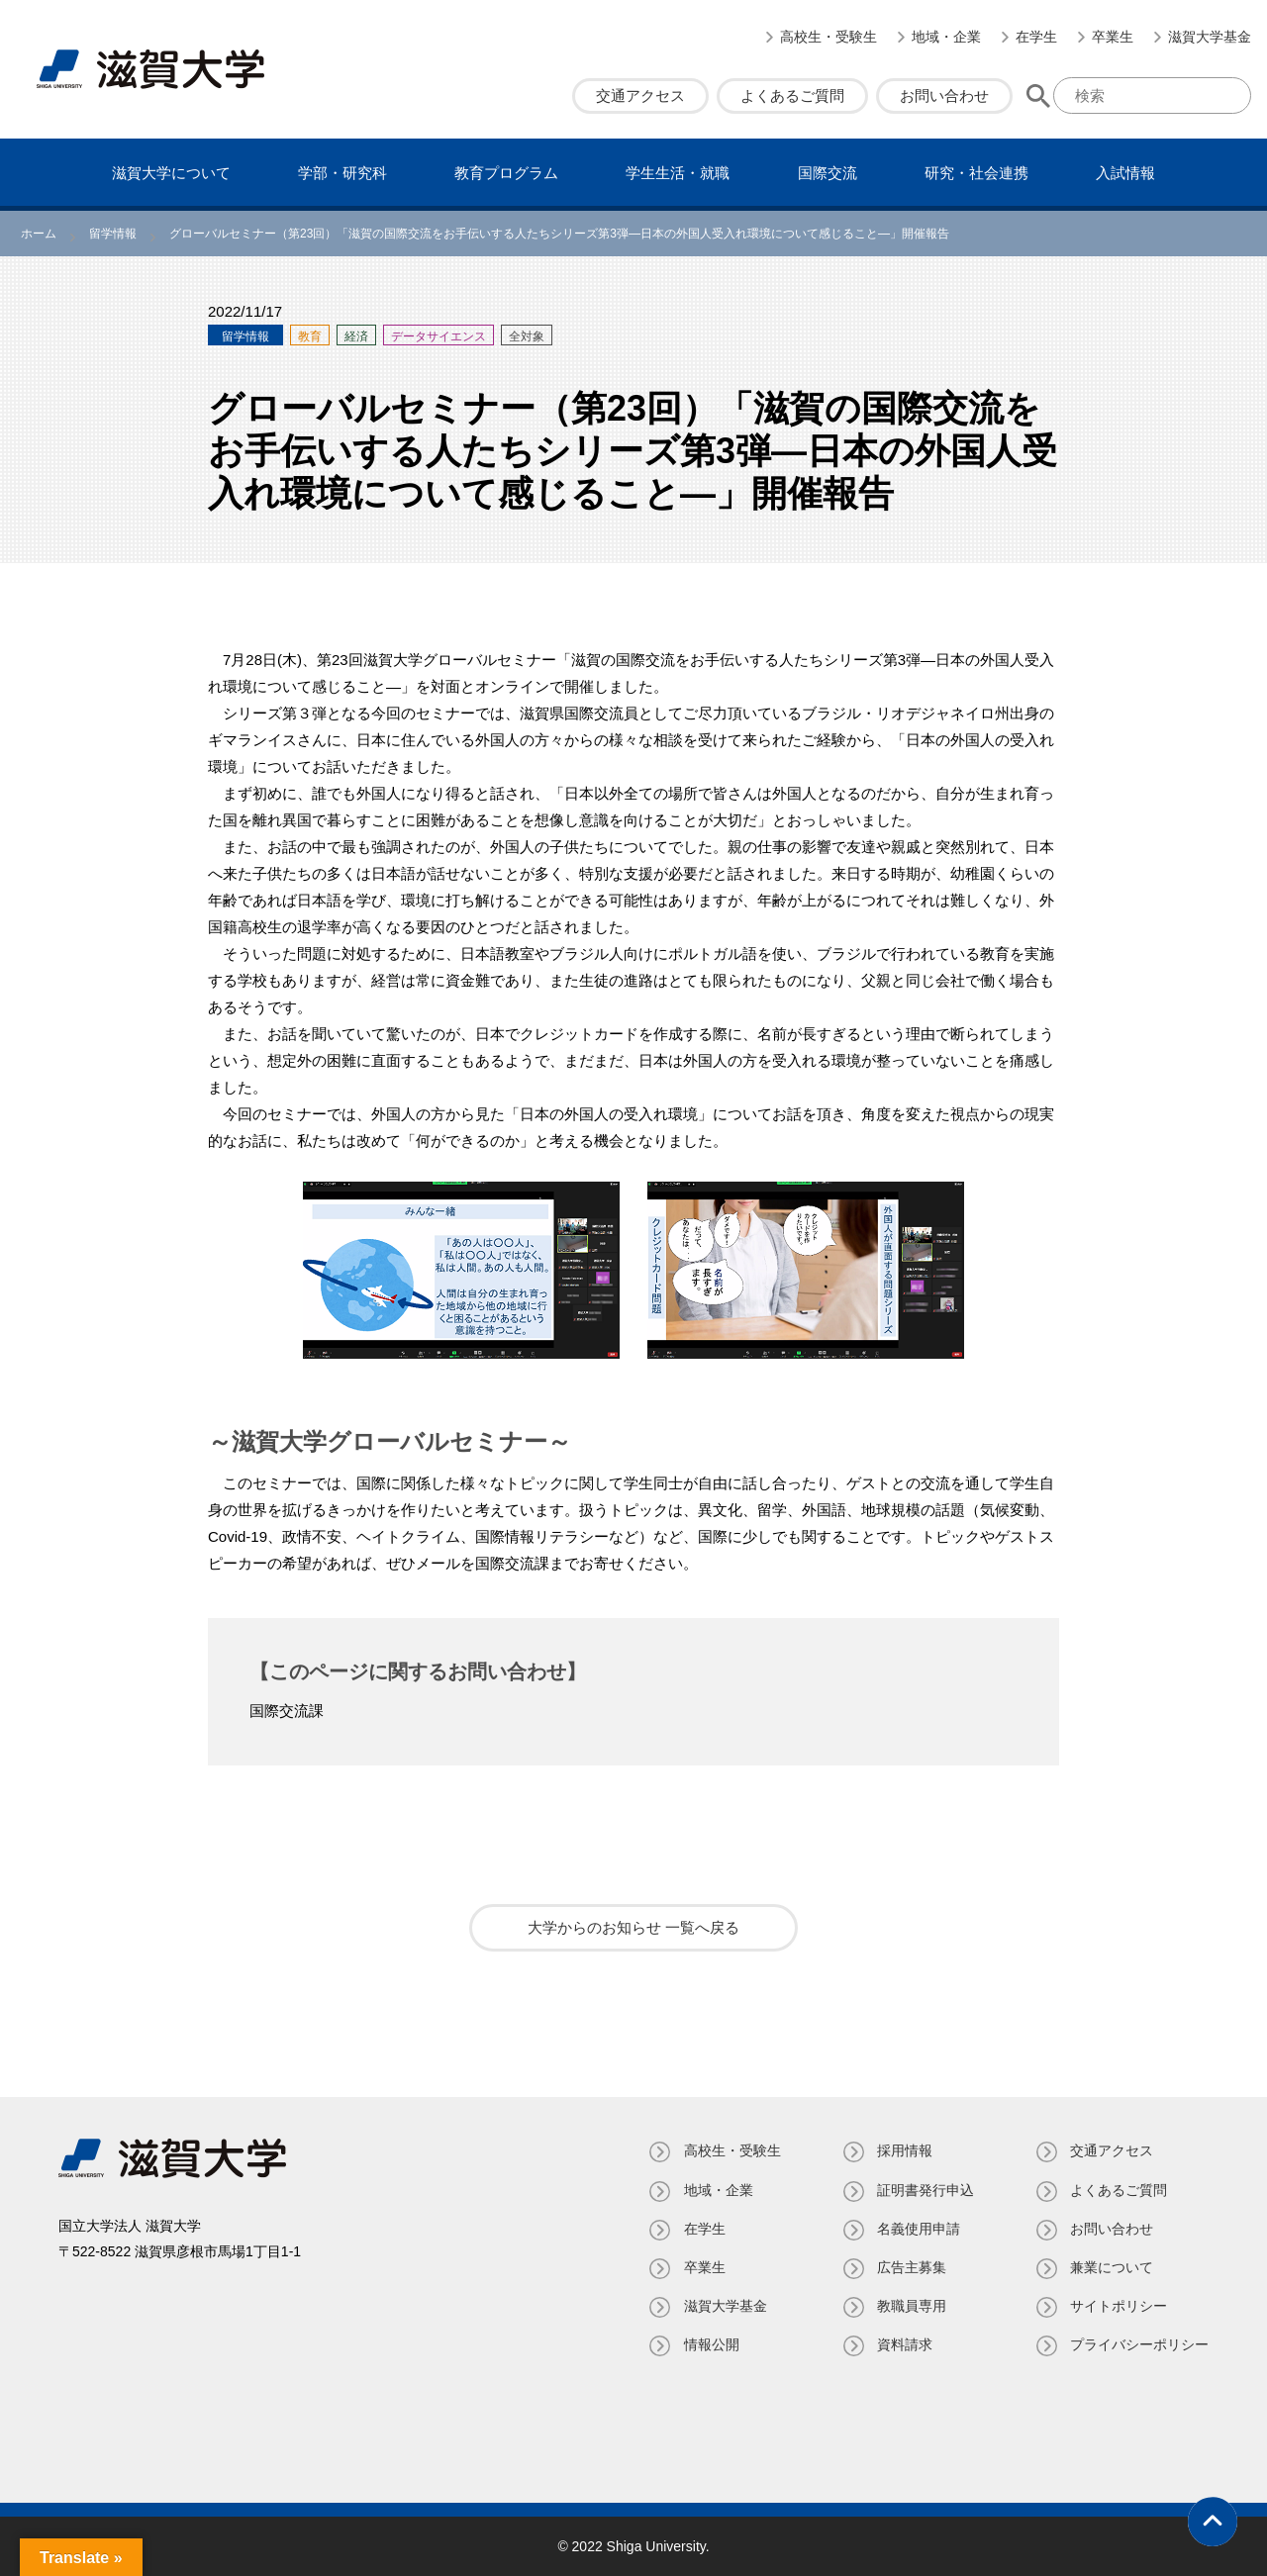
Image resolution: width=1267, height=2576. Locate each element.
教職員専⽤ (910, 2306)
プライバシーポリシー (1139, 2344)
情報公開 (709, 2344)
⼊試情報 (1125, 172)
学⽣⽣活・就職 (678, 172)
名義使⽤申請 (917, 2229)
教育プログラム (506, 172)
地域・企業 (946, 37)
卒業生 (1112, 37)
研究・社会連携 (976, 172)
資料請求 (903, 2344)
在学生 (1036, 37)
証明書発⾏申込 (924, 2190)
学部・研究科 (342, 172)
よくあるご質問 (792, 95)
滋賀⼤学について (171, 172)
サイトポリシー (1118, 2306)
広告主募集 (910, 2267)
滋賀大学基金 (1209, 37)
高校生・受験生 (828, 37)
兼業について (1111, 2267)
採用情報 (903, 2150)
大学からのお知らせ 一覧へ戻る (633, 1927)
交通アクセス (640, 95)
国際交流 (827, 172)
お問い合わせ (944, 95)
